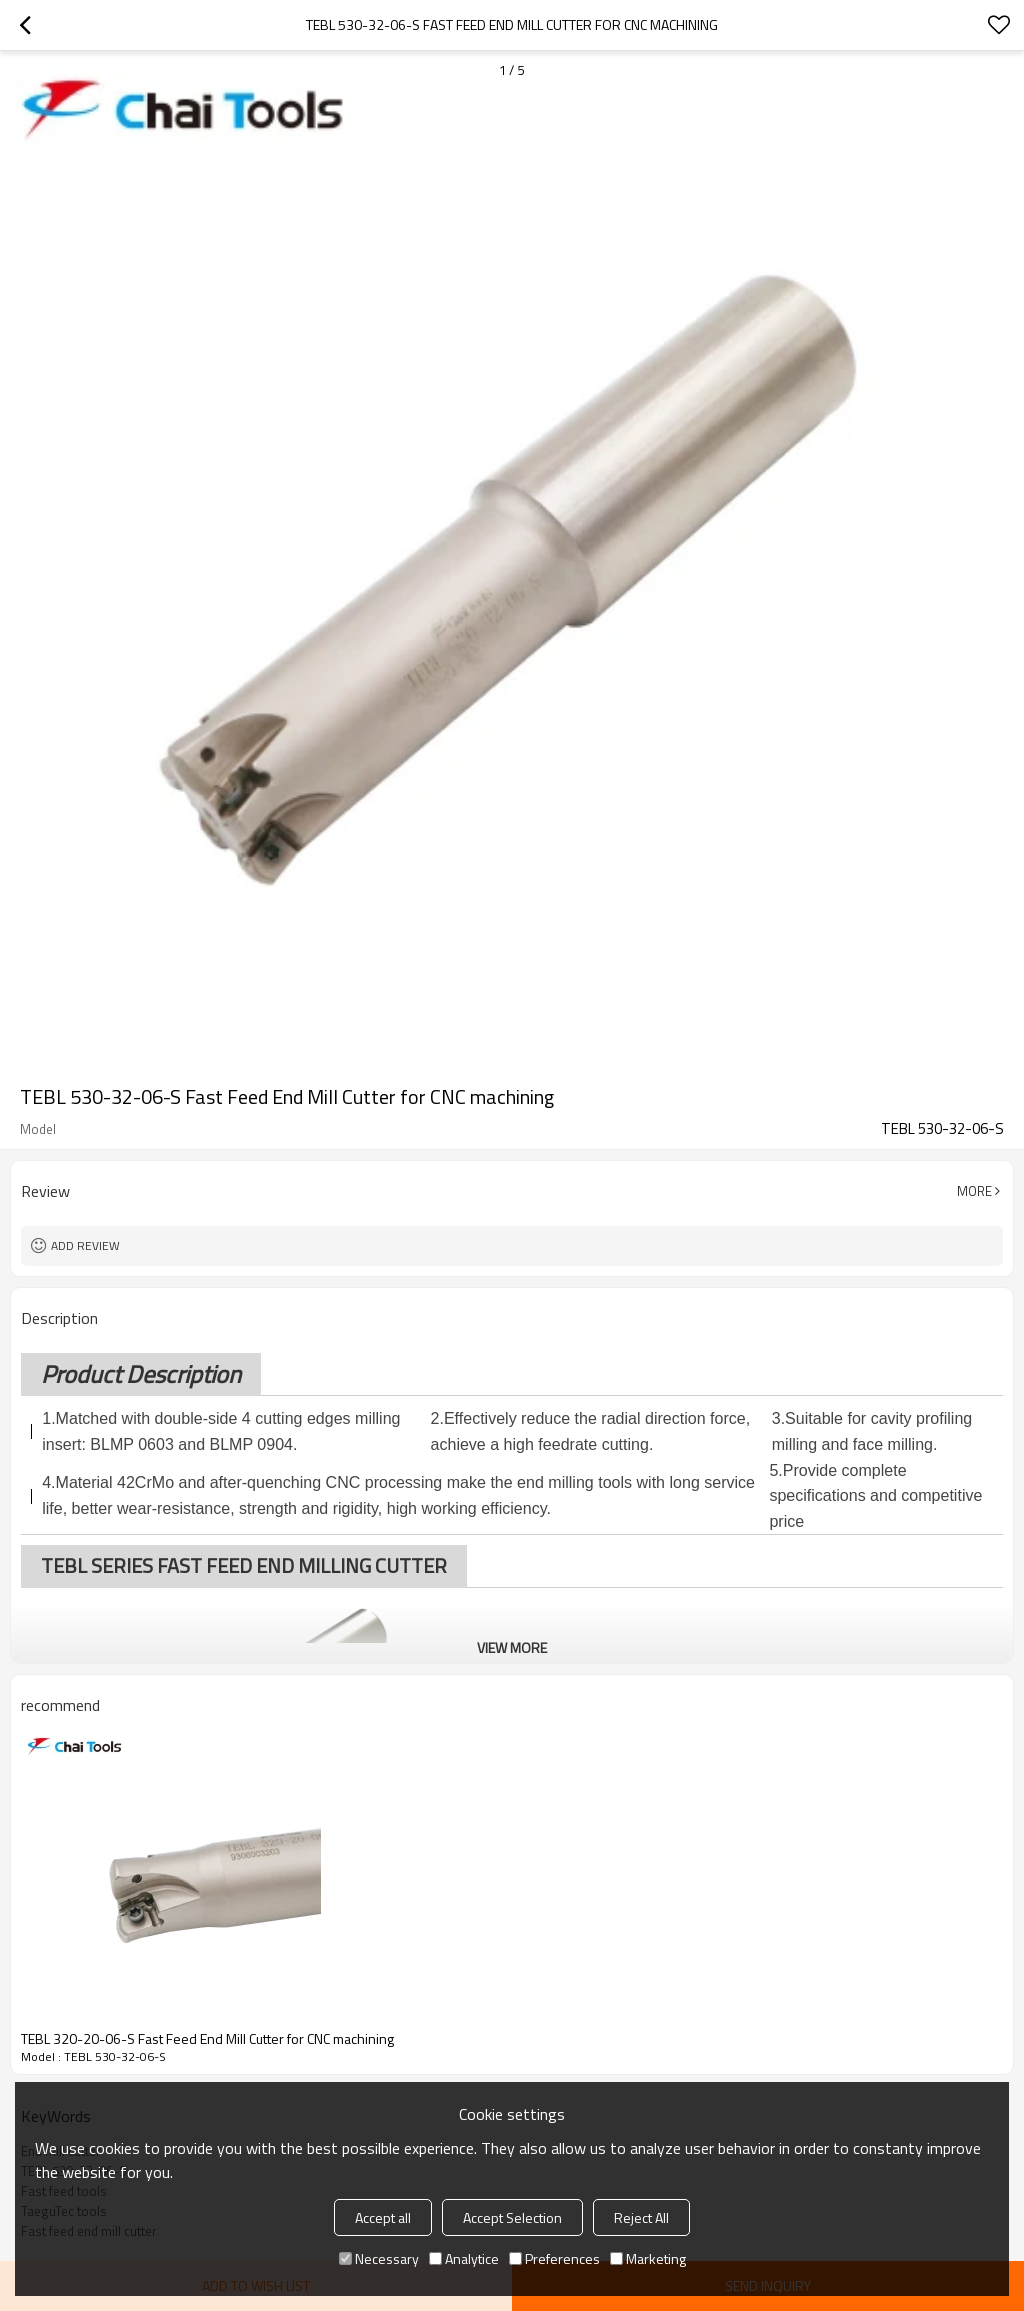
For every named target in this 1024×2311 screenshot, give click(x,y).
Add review (85, 1245)
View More (512, 1647)
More (974, 1191)
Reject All (641, 2217)
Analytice (464, 2258)
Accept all (383, 2217)
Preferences (554, 2258)
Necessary (379, 2258)
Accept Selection (512, 2217)
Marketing (648, 2258)
